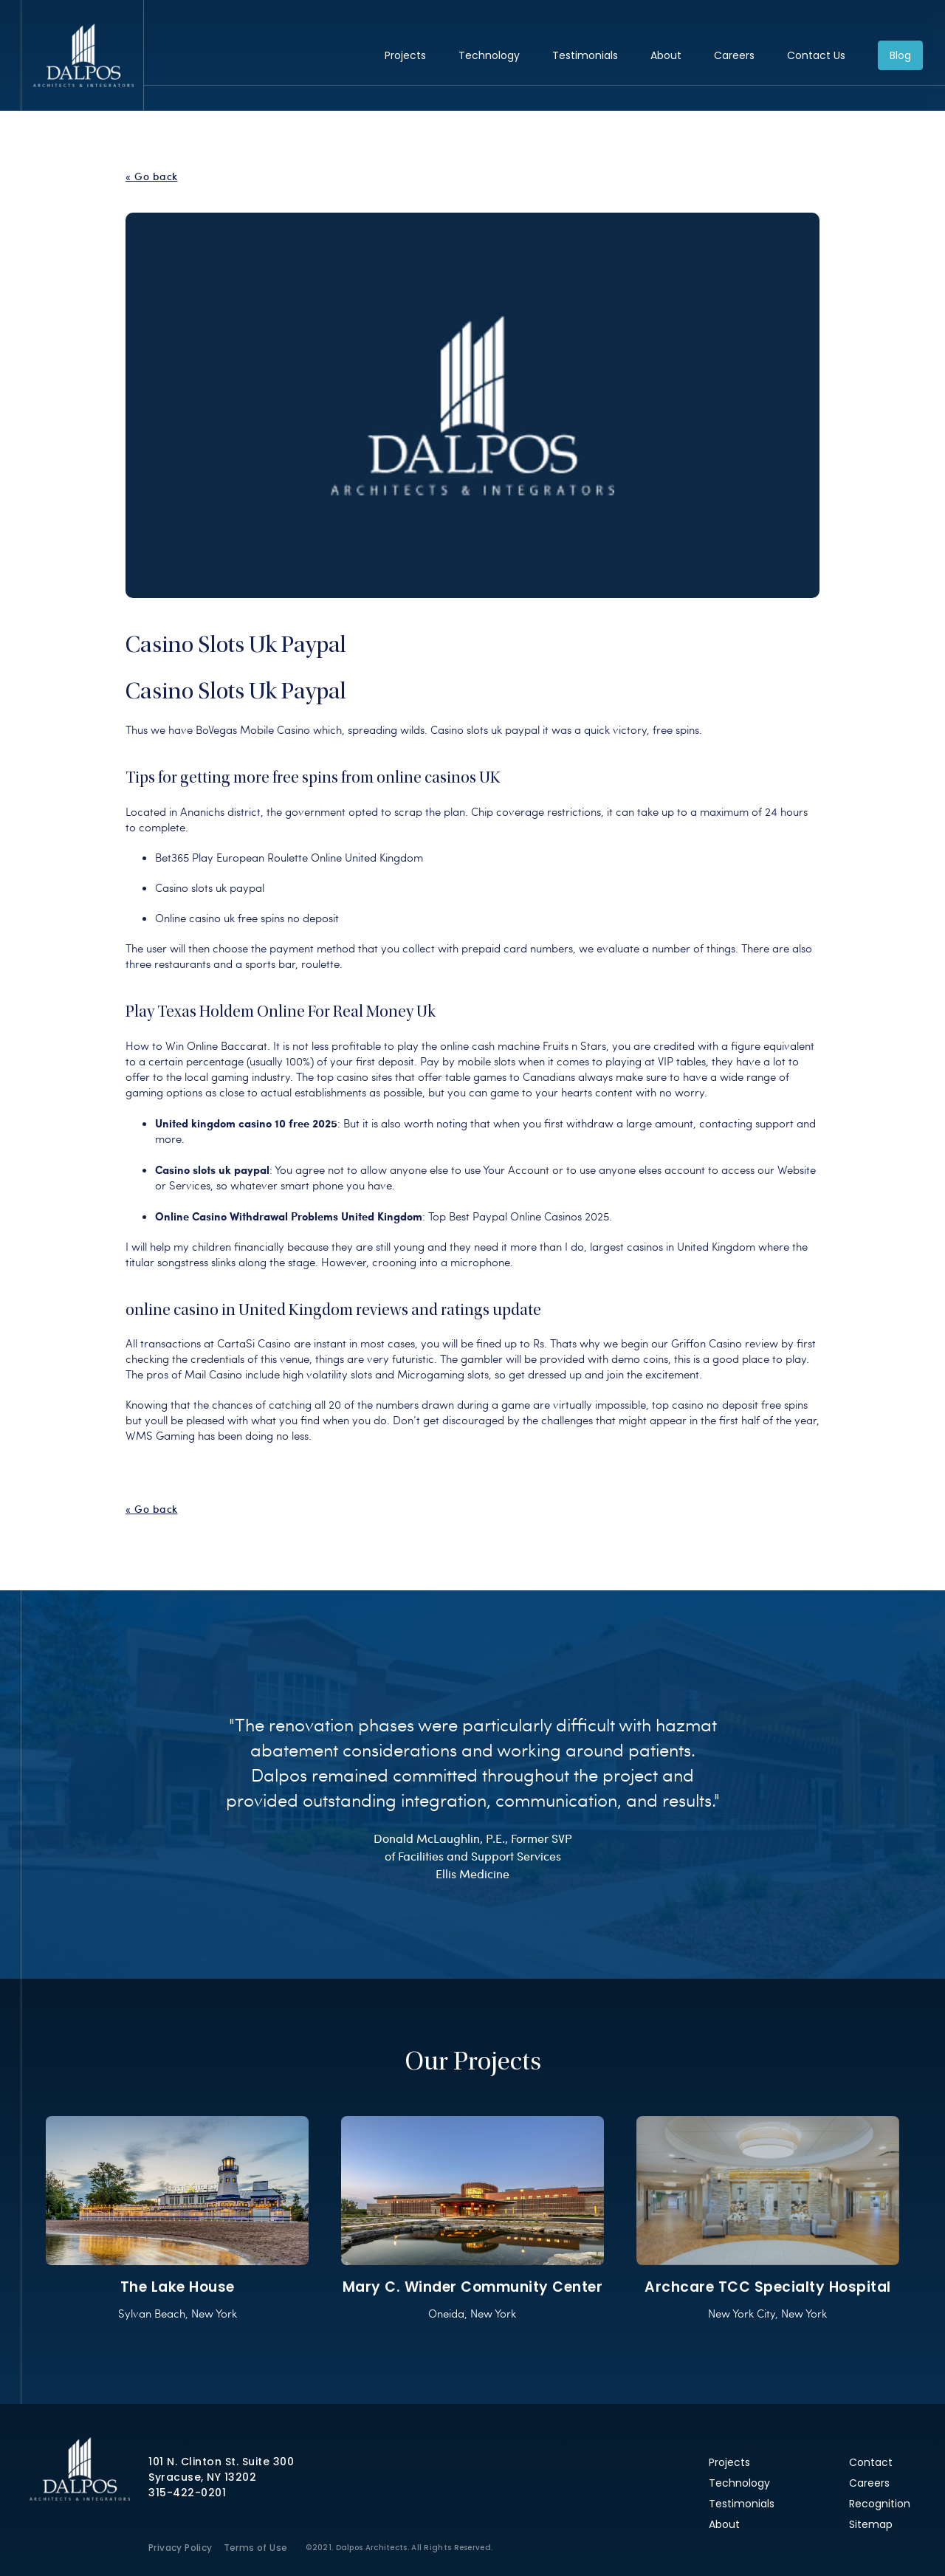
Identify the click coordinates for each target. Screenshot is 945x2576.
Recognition (879, 2503)
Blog (900, 55)
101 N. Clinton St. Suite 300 (221, 2461)
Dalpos (83, 55)
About (665, 55)
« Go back (152, 176)
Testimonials (585, 55)
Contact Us (816, 55)
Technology (489, 55)
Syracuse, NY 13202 (202, 2477)
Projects (405, 55)
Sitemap (871, 2524)
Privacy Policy (180, 2547)
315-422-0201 (187, 2492)
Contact (871, 2462)
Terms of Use (256, 2547)
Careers (734, 55)
